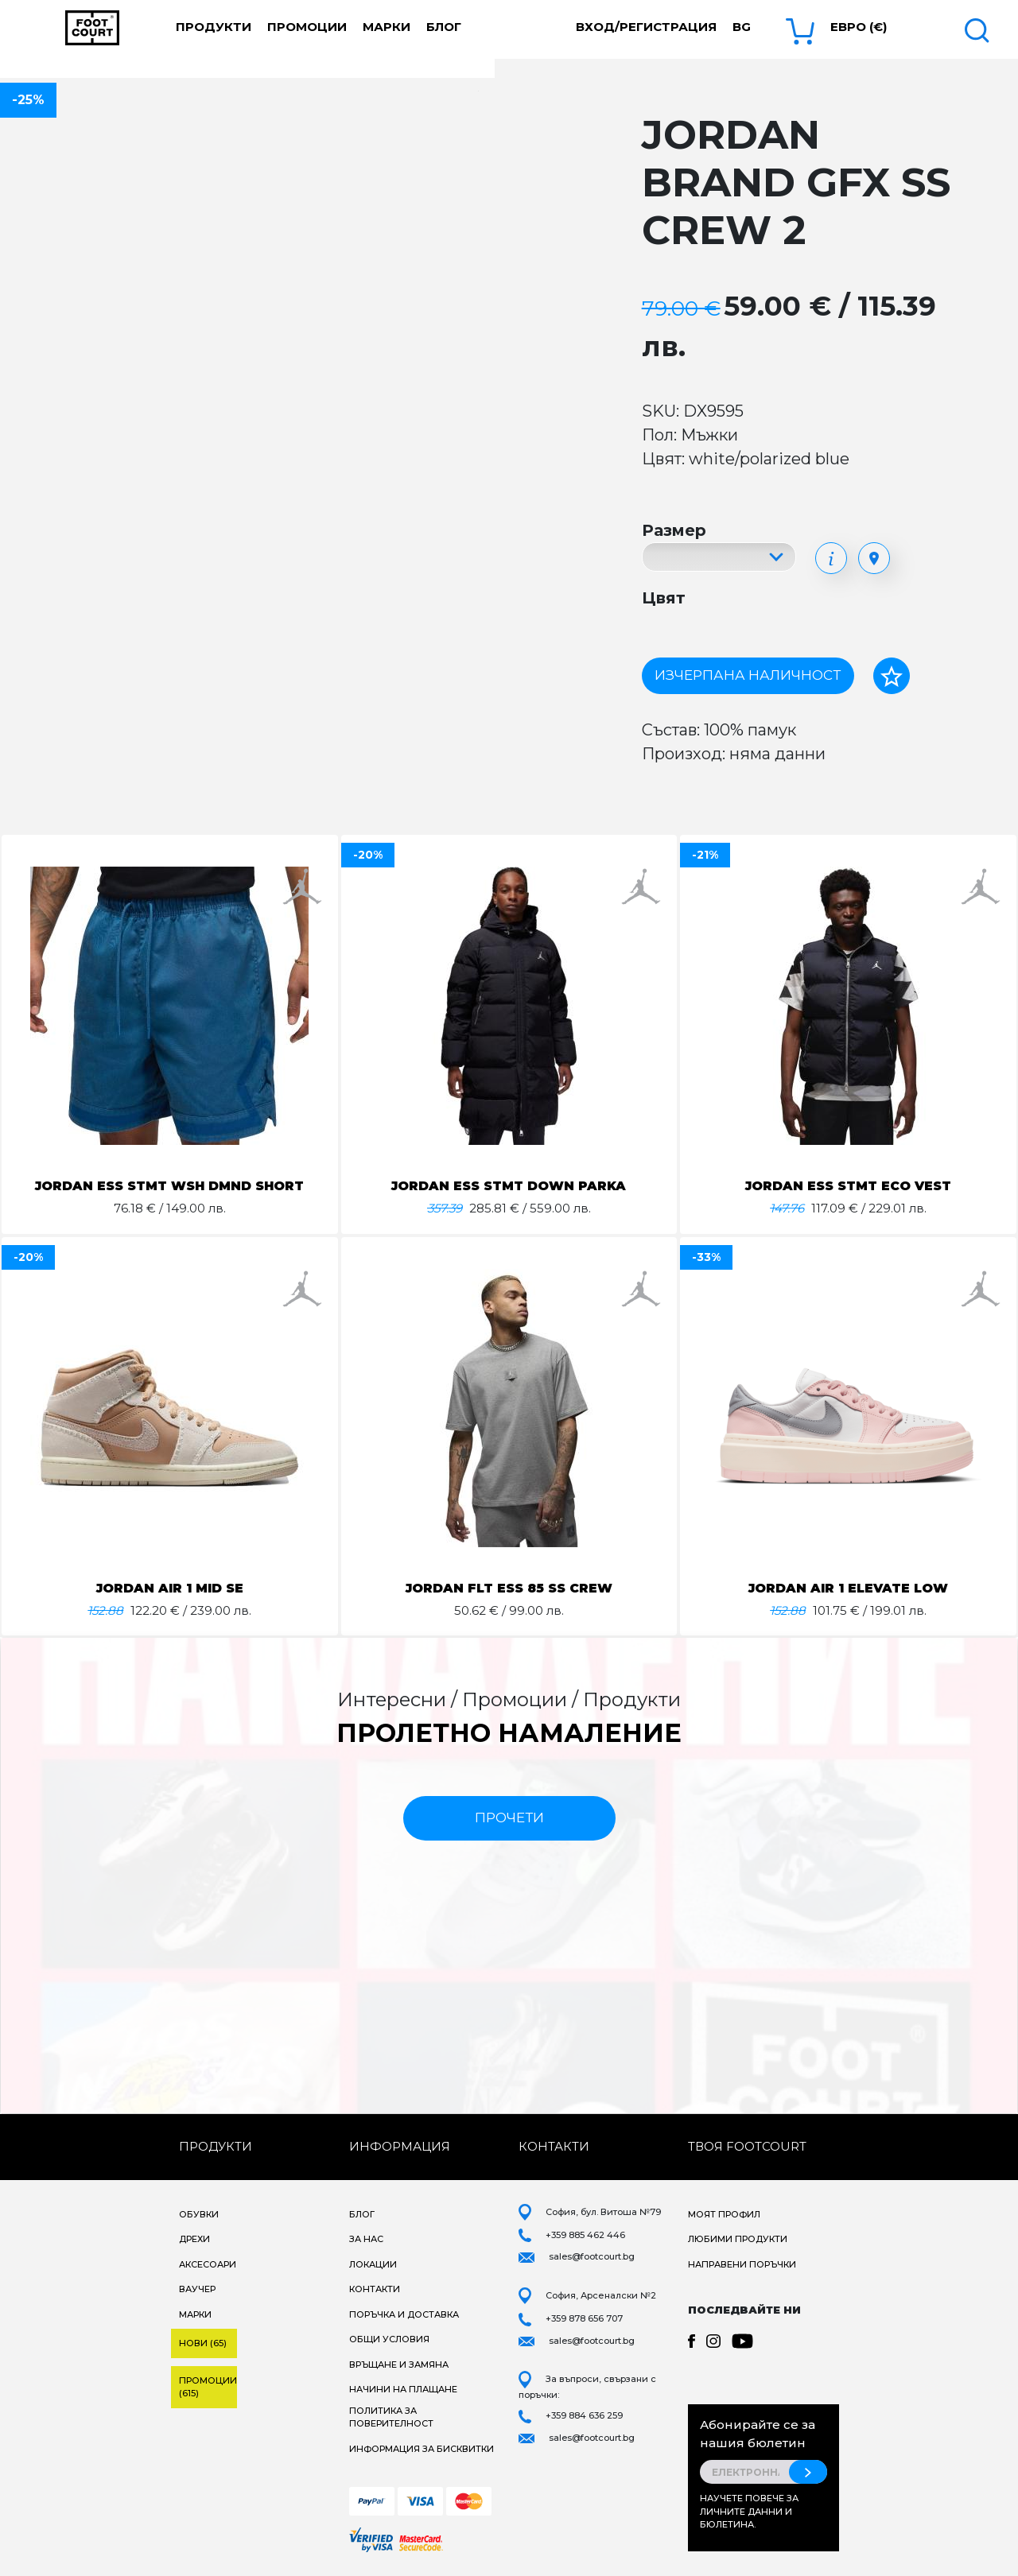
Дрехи (194, 2238)
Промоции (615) (208, 2387)
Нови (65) (203, 2343)
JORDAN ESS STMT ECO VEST (848, 1185)
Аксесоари (207, 2264)
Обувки (199, 2214)
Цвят (664, 597)
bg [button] (741, 26)
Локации (373, 2264)
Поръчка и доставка (404, 2314)
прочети (509, 1817)
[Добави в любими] (891, 676)
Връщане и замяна (399, 2364)
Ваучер (197, 2289)
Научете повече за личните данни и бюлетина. (749, 2511)
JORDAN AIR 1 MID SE (170, 1588)
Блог (443, 26)
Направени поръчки (742, 2264)
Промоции (307, 26)
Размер (674, 530)
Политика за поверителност (391, 2417)
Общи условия (389, 2339)
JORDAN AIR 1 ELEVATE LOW (848, 1588)
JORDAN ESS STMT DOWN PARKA (509, 1185)
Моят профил (724, 2214)
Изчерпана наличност (748, 675)
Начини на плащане (403, 2389)
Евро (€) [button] (858, 26)
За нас (366, 2238)
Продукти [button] (213, 26)
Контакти (374, 2289)
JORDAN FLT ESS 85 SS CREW (508, 1588)
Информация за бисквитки (421, 2448)
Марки (386, 26)
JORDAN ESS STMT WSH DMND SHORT (169, 1185)
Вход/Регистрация (646, 26)
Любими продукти (737, 2238)
